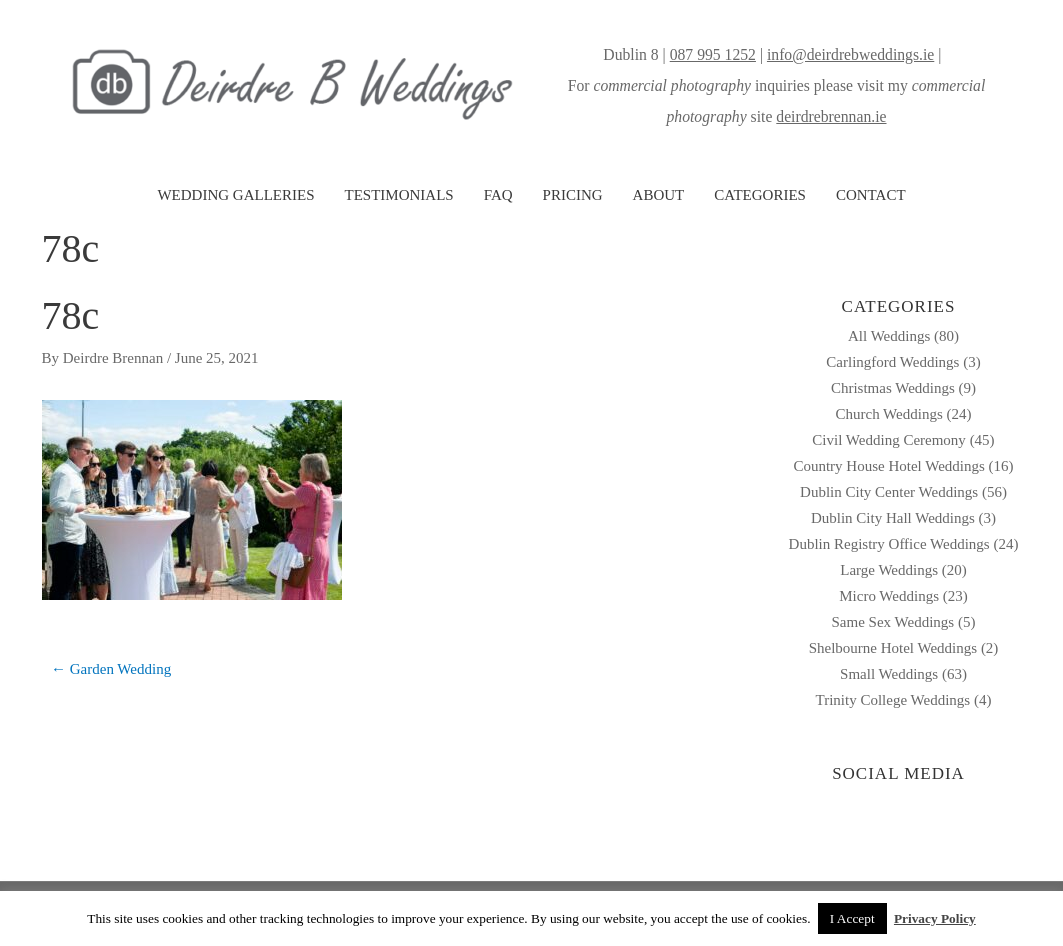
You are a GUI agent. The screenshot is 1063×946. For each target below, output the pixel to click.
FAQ (498, 195)
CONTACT (871, 195)
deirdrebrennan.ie (831, 116)
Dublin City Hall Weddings (893, 518)
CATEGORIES (760, 195)
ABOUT (659, 195)
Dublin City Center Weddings (889, 492)
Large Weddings (889, 570)
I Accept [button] (852, 918)
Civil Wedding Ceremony (889, 440)
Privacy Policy (935, 918)
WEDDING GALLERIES (235, 195)
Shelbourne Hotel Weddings (893, 648)
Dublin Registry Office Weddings (889, 544)
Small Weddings (889, 674)
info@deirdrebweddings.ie (850, 54)
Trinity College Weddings (893, 700)
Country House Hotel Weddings (888, 466)
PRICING (573, 195)
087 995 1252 (713, 54)
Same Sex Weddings (893, 622)
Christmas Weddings (893, 388)
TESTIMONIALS (398, 195)
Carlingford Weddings (892, 362)
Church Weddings (888, 414)
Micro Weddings (889, 596)
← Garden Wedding (111, 669)
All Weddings (889, 336)
